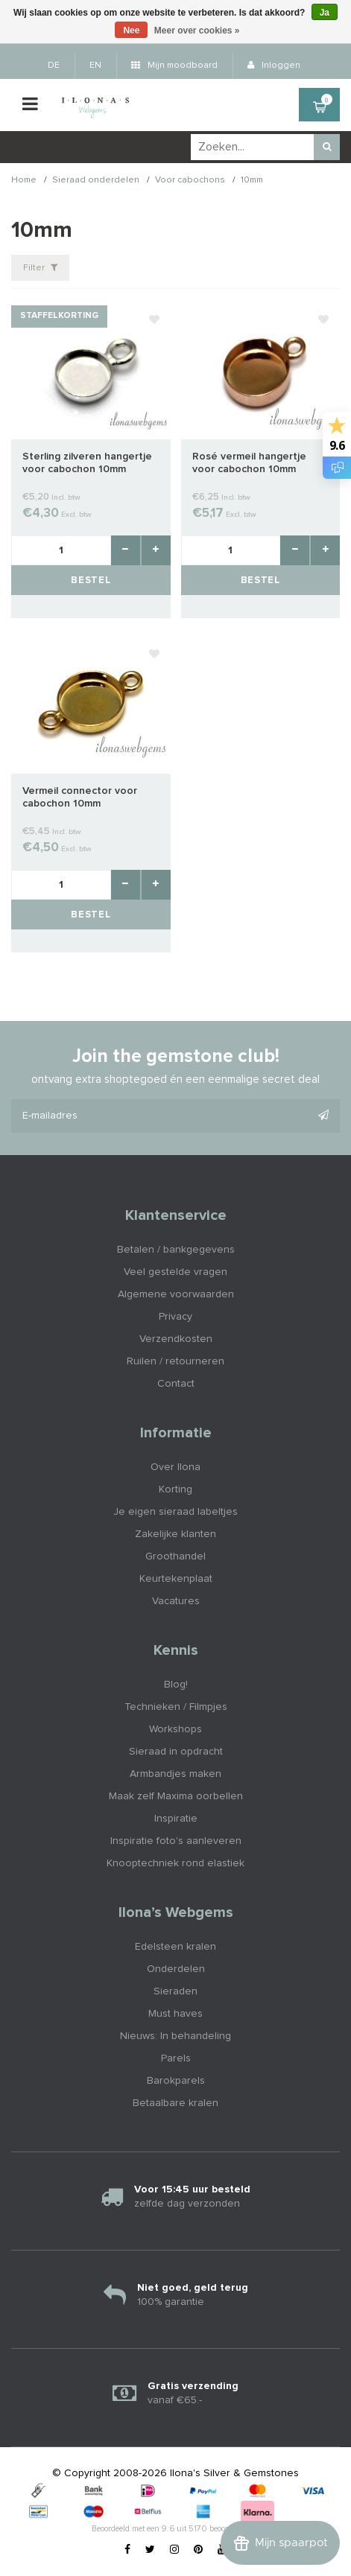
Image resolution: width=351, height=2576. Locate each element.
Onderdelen (176, 1969)
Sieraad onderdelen (95, 180)
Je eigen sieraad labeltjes (175, 1512)
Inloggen (273, 65)
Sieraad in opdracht (176, 1751)
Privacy (175, 1316)
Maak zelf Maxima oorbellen (176, 1796)
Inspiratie (175, 1818)
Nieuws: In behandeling (175, 2036)
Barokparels (176, 2081)
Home (24, 180)
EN (95, 65)
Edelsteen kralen (175, 1946)
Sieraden (175, 1991)
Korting (175, 1489)
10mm (252, 180)
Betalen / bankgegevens (176, 1249)
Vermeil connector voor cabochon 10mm (79, 797)
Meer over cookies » (197, 30)
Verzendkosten (175, 1339)
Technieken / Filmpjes (175, 1707)
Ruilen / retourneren (175, 1361)
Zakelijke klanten (175, 1534)
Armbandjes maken (175, 1774)
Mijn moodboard (174, 65)
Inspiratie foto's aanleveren (175, 1841)
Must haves (175, 2014)
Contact (176, 1383)
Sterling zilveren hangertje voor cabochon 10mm (87, 462)
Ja (324, 12)
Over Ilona (175, 1467)
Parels (176, 2058)
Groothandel (175, 1556)
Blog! (176, 1684)
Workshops (175, 1729)
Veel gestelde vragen (175, 1272)
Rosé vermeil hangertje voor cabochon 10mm (249, 462)
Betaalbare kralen (175, 2103)
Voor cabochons (190, 180)
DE (54, 65)
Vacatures (176, 1601)
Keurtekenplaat (175, 1579)
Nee (131, 30)
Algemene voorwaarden (176, 1294)
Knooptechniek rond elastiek (175, 1863)
